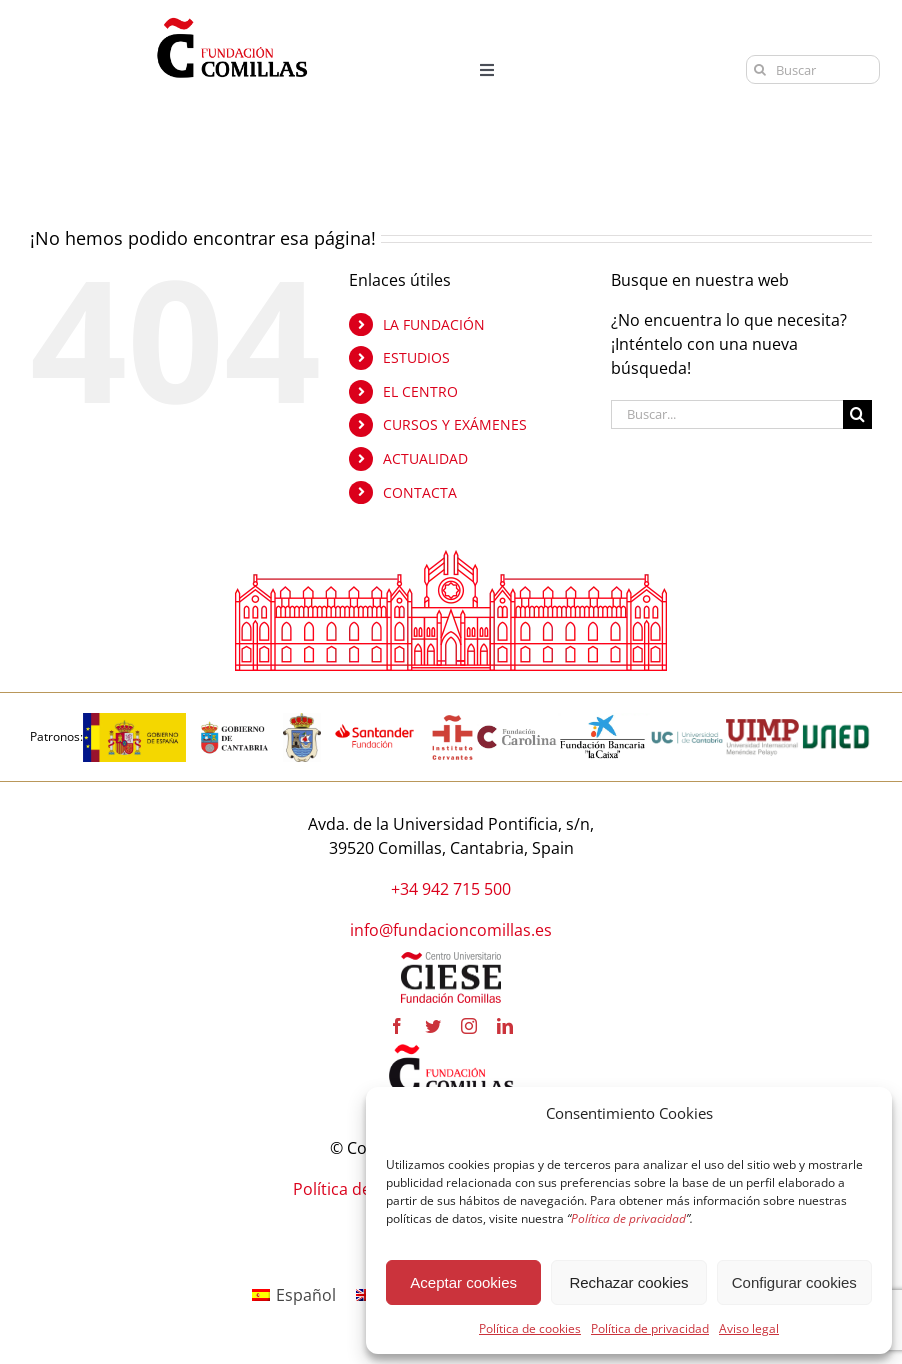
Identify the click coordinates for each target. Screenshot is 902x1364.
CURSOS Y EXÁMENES (455, 424)
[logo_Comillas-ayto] (302, 721)
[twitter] (433, 1026)
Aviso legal (749, 1328)
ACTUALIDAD (425, 458)
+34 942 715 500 (451, 889)
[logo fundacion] (232, 18)
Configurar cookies (794, 1282)
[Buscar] (813, 69)
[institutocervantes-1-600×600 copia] (452, 721)
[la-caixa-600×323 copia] (603, 721)
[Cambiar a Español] (294, 1294)
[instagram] (469, 1026)
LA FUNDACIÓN (434, 324)
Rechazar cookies (628, 1282)
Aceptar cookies (463, 1282)
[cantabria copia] (234, 721)
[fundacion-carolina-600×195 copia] (517, 732)
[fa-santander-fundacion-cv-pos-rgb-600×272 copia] (374, 721)
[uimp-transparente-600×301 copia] (762, 727)
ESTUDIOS (416, 357)
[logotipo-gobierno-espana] (134, 721)
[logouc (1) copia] (687, 721)
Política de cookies (530, 1328)
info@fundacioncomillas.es (451, 930)
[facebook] (397, 1026)
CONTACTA (420, 492)
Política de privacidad (650, 1328)
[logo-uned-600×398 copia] (835, 721)
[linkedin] (505, 1026)
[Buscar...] (727, 414)
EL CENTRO (420, 391)
